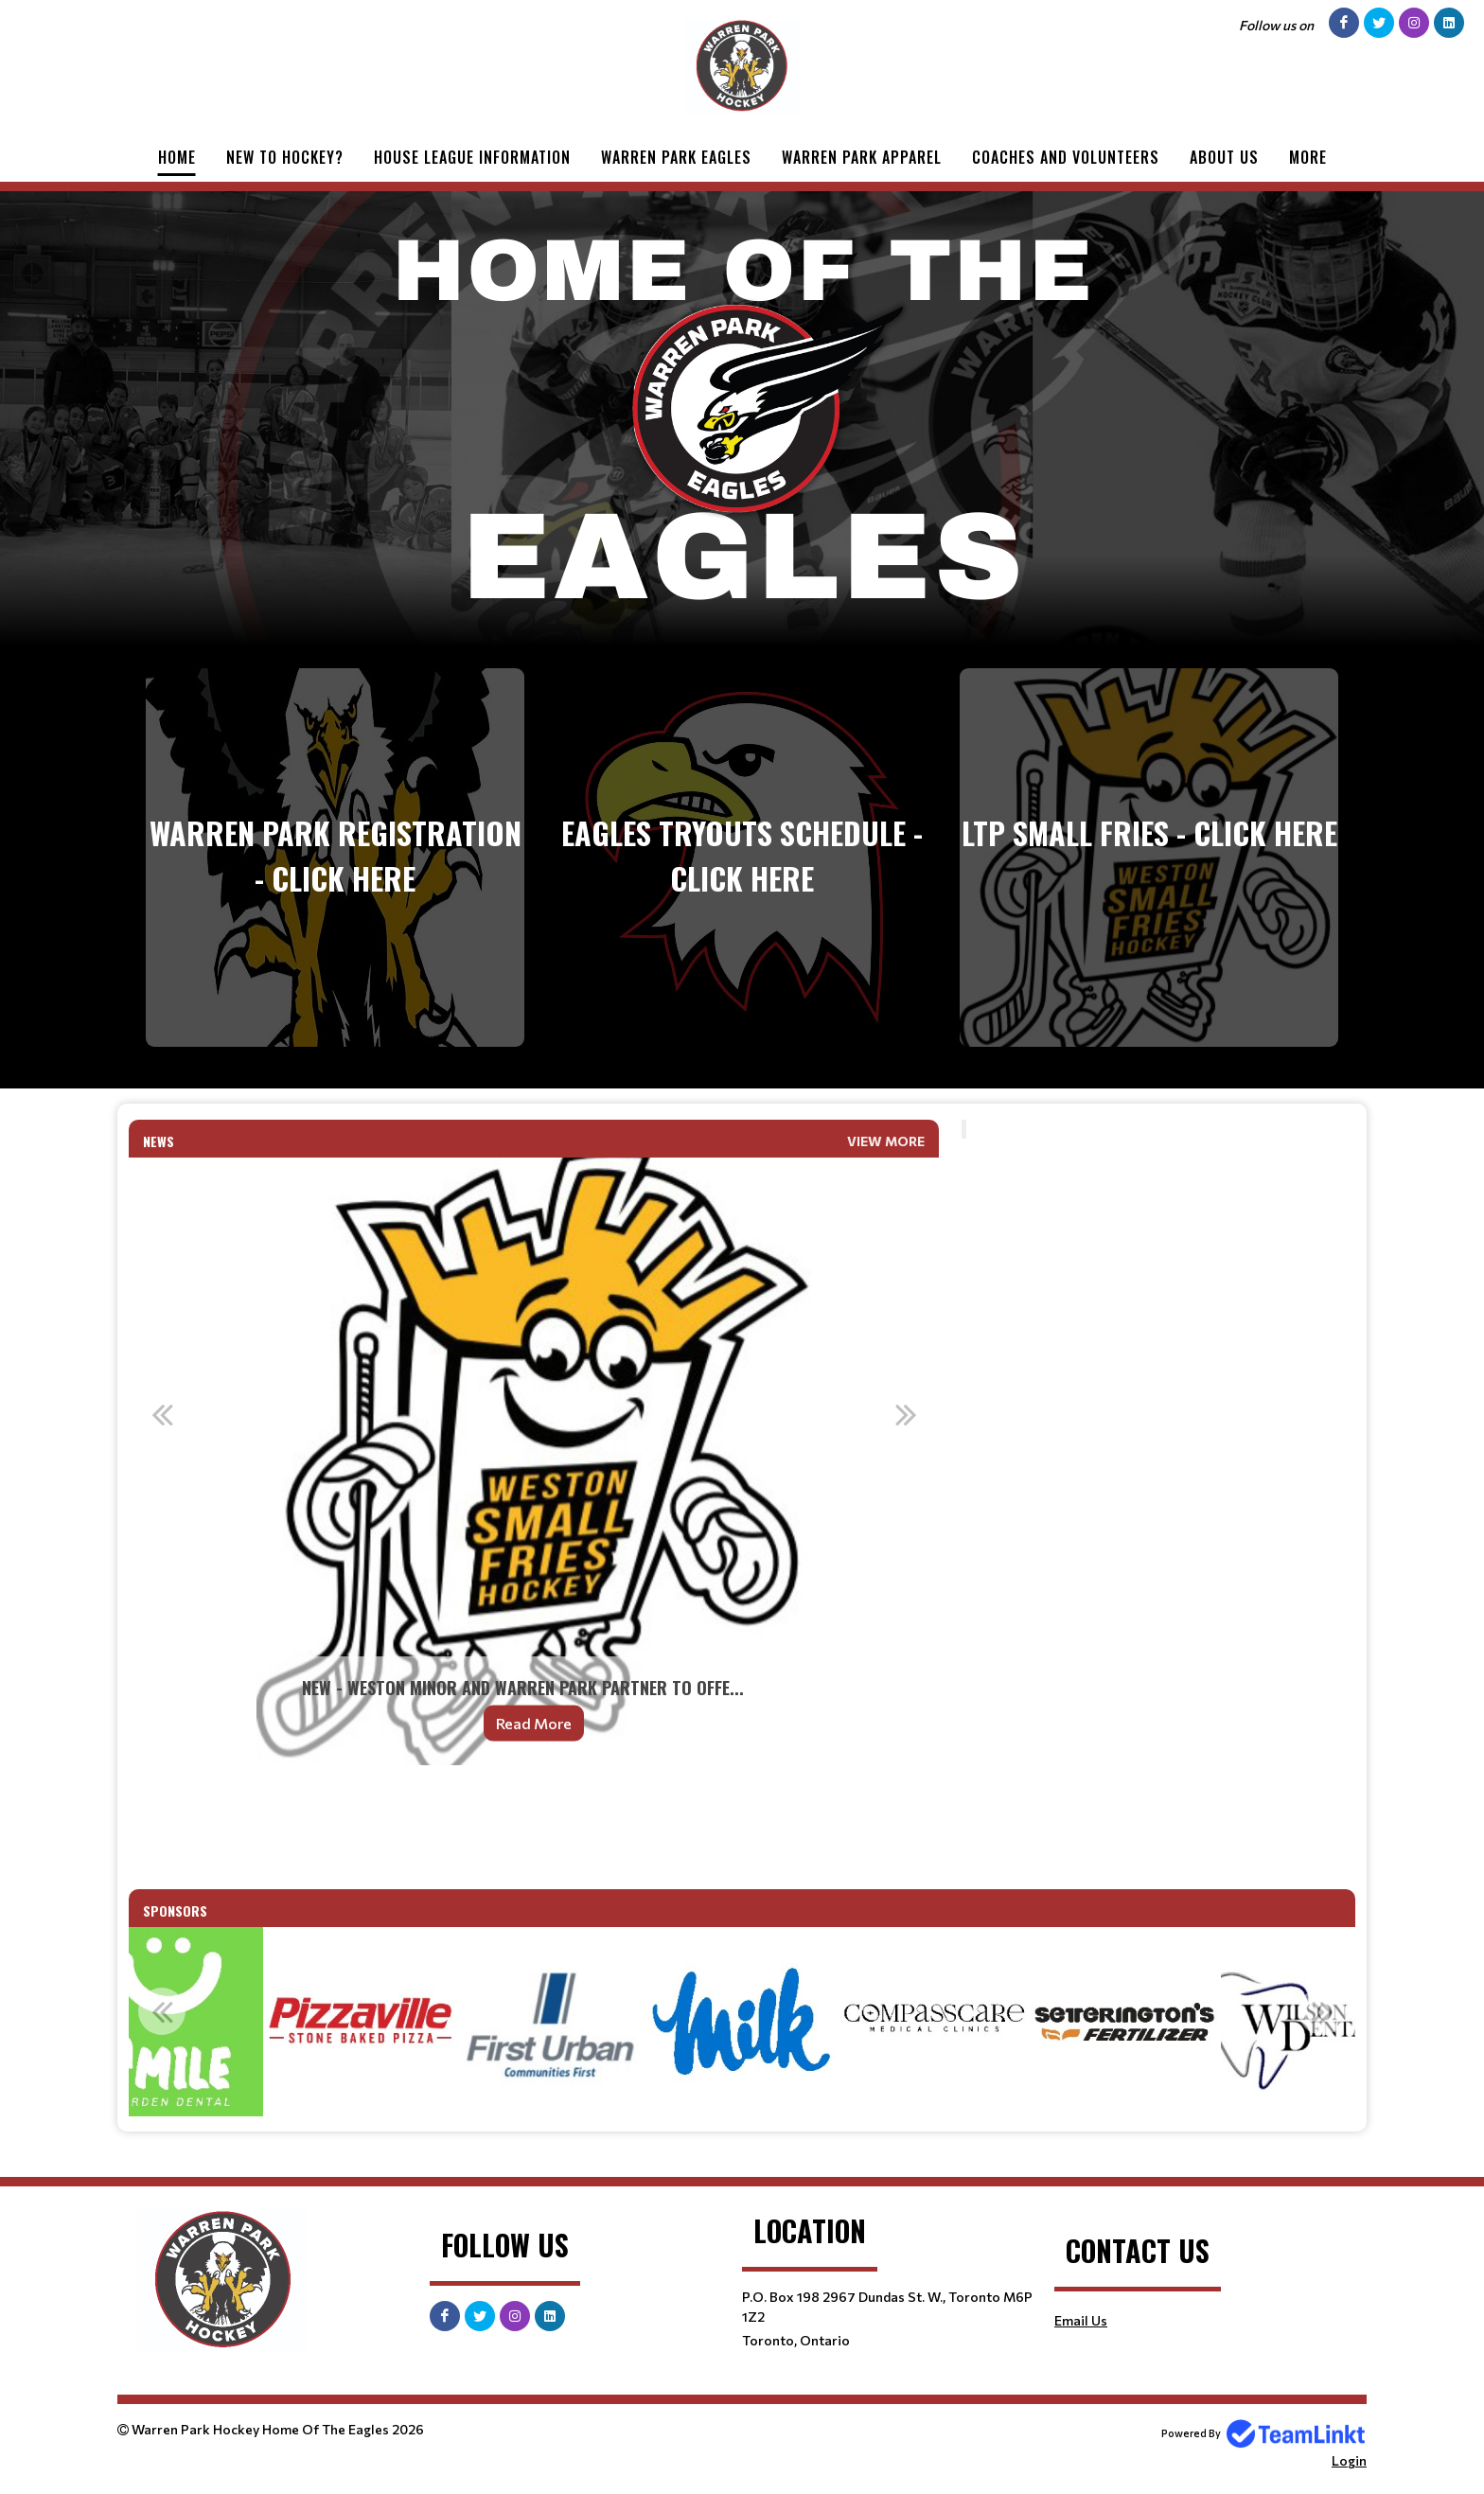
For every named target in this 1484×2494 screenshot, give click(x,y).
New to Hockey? (285, 157)
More (1308, 157)
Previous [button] (162, 1414)
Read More (534, 1723)
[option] (534, 1461)
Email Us (1080, 2320)
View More (886, 1141)
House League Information (472, 157)
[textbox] (534, 1827)
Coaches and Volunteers (1065, 157)
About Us (1224, 157)
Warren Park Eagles (676, 157)
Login (1349, 2460)
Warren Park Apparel (862, 157)
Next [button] (905, 1414)
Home (177, 157)
